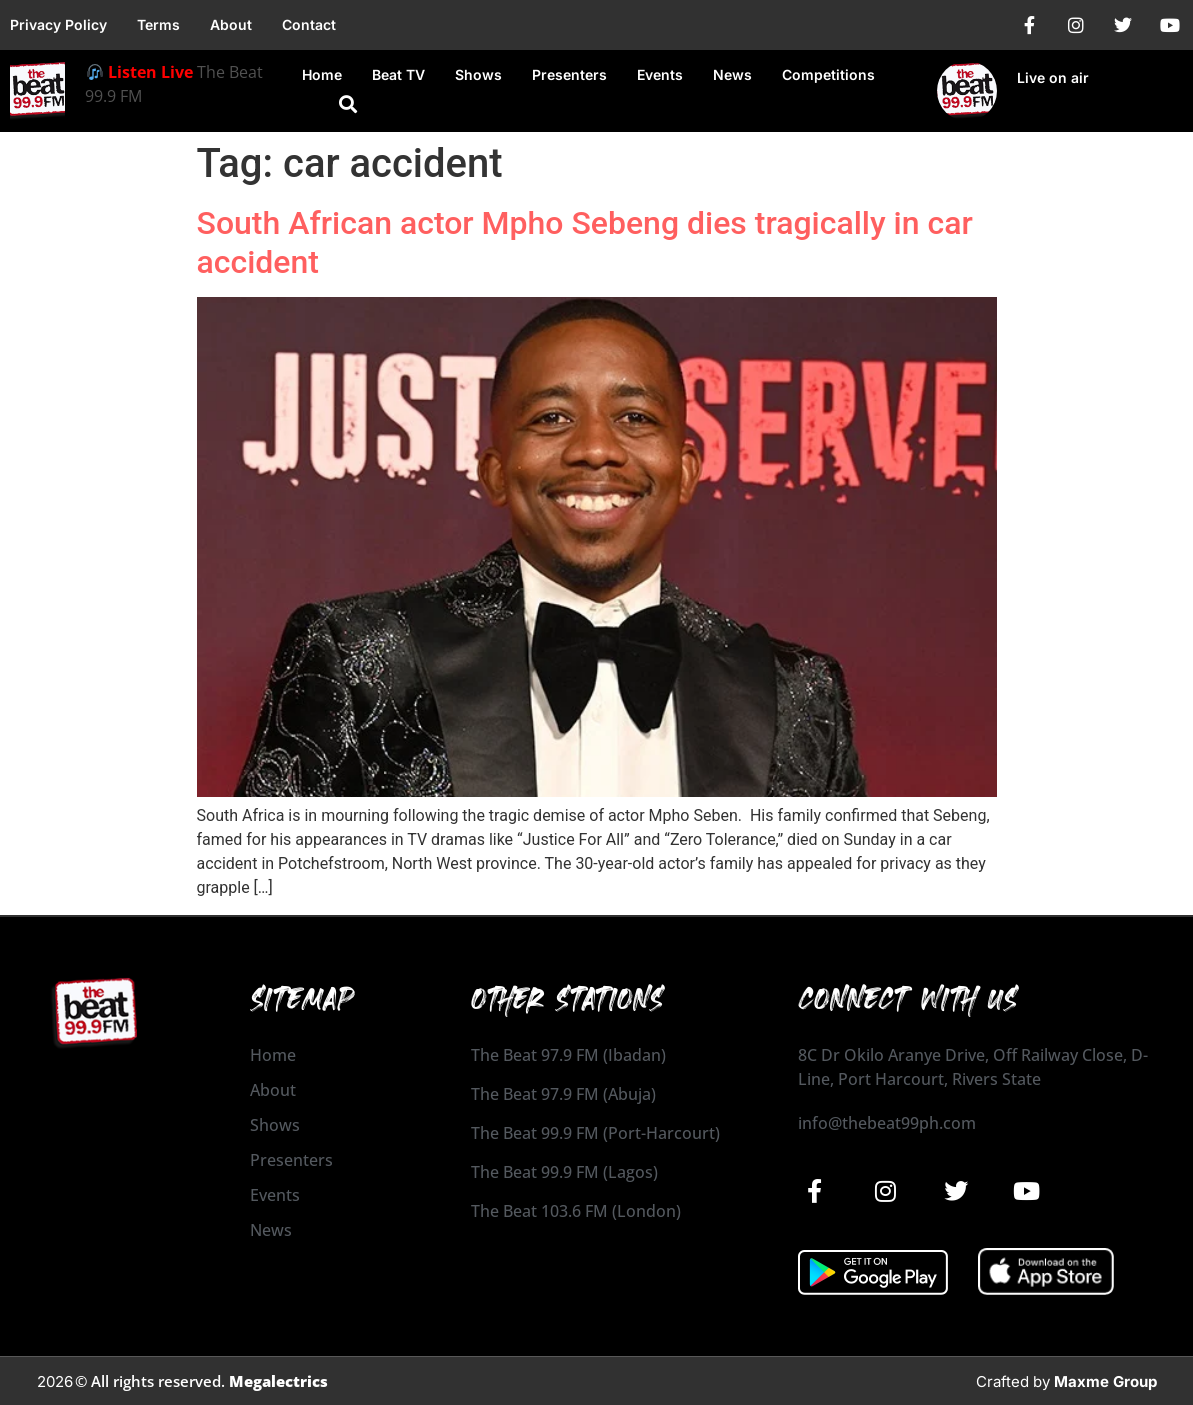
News (732, 74)
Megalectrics (278, 1381)
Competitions (828, 74)
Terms (158, 24)
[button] (348, 104)
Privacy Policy (58, 24)
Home (322, 74)
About (231, 24)
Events (660, 74)
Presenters (569, 74)
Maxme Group (1105, 1381)
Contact (309, 24)
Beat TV (398, 74)
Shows (478, 74)
